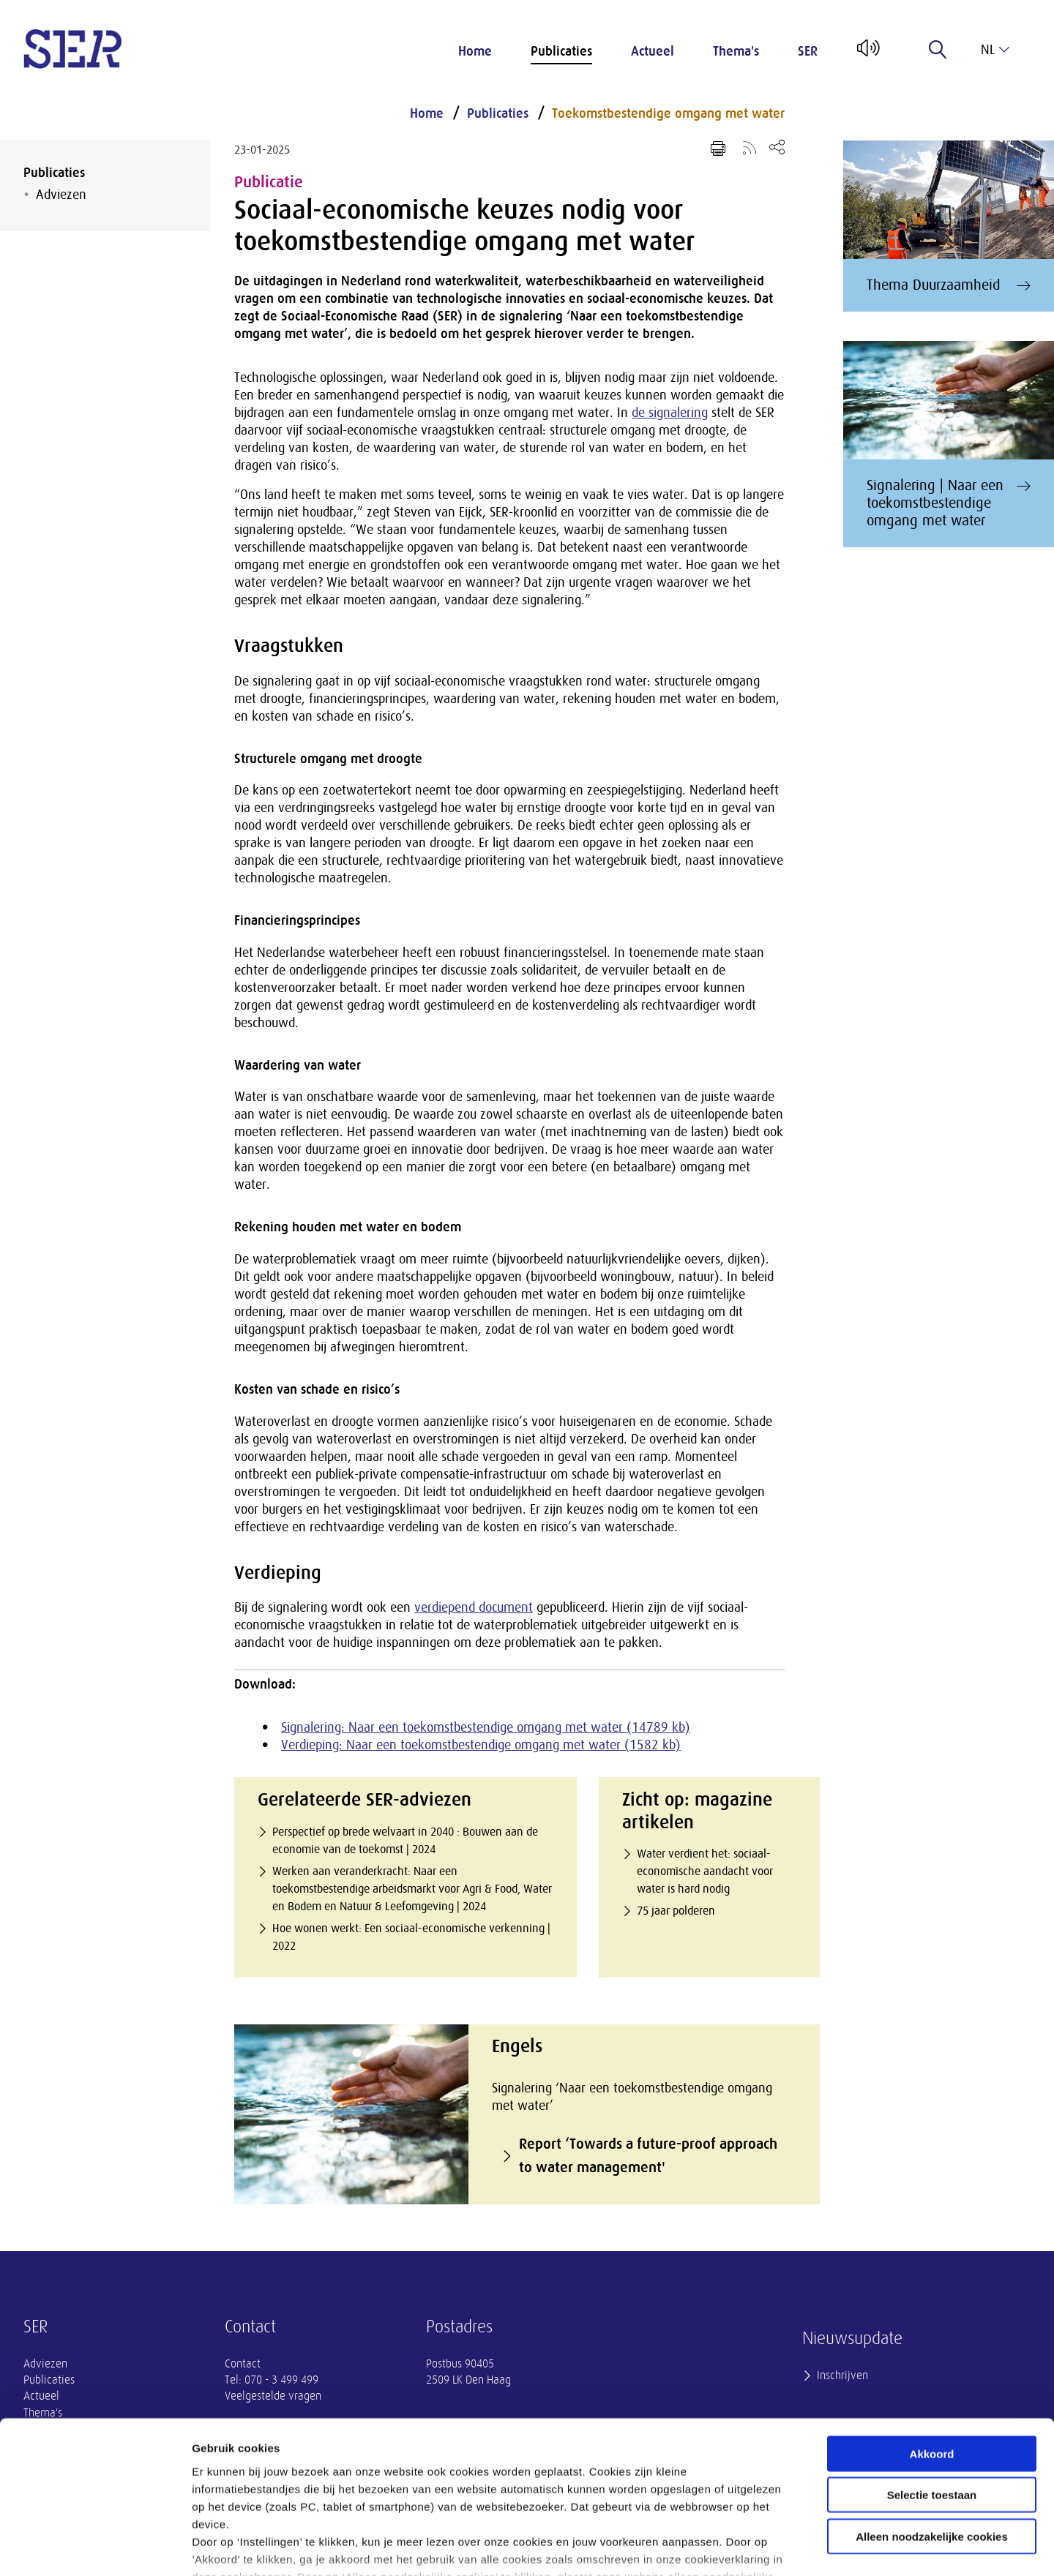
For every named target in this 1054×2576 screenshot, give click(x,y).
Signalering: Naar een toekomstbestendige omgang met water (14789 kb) (485, 1727)
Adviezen (61, 194)
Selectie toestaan (932, 2390)
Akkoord (932, 2349)
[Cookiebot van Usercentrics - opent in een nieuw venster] (95, 2547)
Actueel (652, 51)
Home (475, 51)
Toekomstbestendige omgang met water (668, 113)
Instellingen (787, 2547)
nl (995, 50)
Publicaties (561, 51)
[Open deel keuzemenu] (777, 146)
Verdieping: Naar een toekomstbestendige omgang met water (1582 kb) (481, 1745)
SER (808, 51)
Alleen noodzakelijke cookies (932, 2432)
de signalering (670, 412)
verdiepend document (473, 1607)
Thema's (736, 51)
